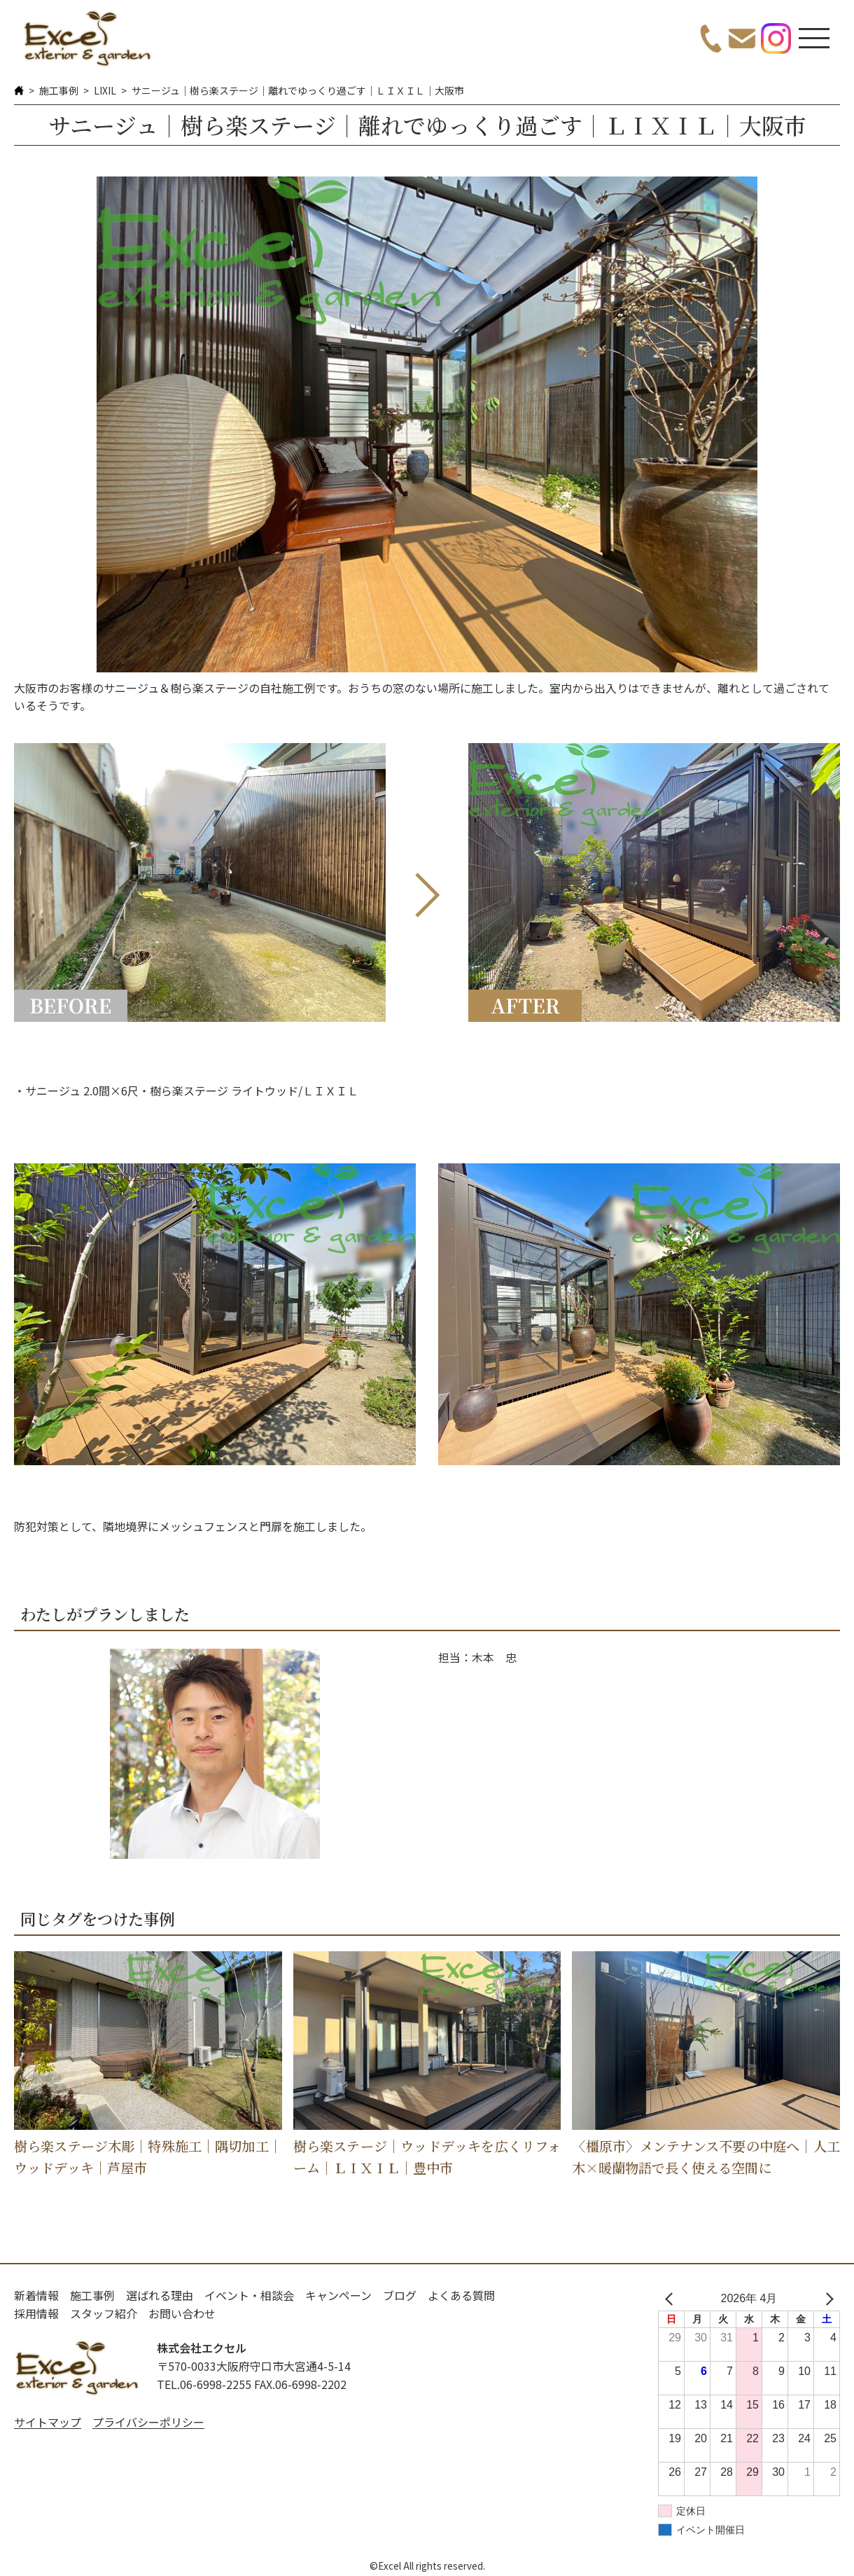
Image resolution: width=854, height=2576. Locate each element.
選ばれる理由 (159, 2295)
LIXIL (105, 90)
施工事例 (58, 90)
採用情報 (36, 2313)
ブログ (399, 2295)
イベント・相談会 (249, 2295)
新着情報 (36, 2295)
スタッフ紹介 (103, 2313)
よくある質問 (461, 2295)
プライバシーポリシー (148, 2422)
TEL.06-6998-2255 (204, 2384)
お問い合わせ (182, 2313)
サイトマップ (47, 2422)
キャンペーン (338, 2295)
